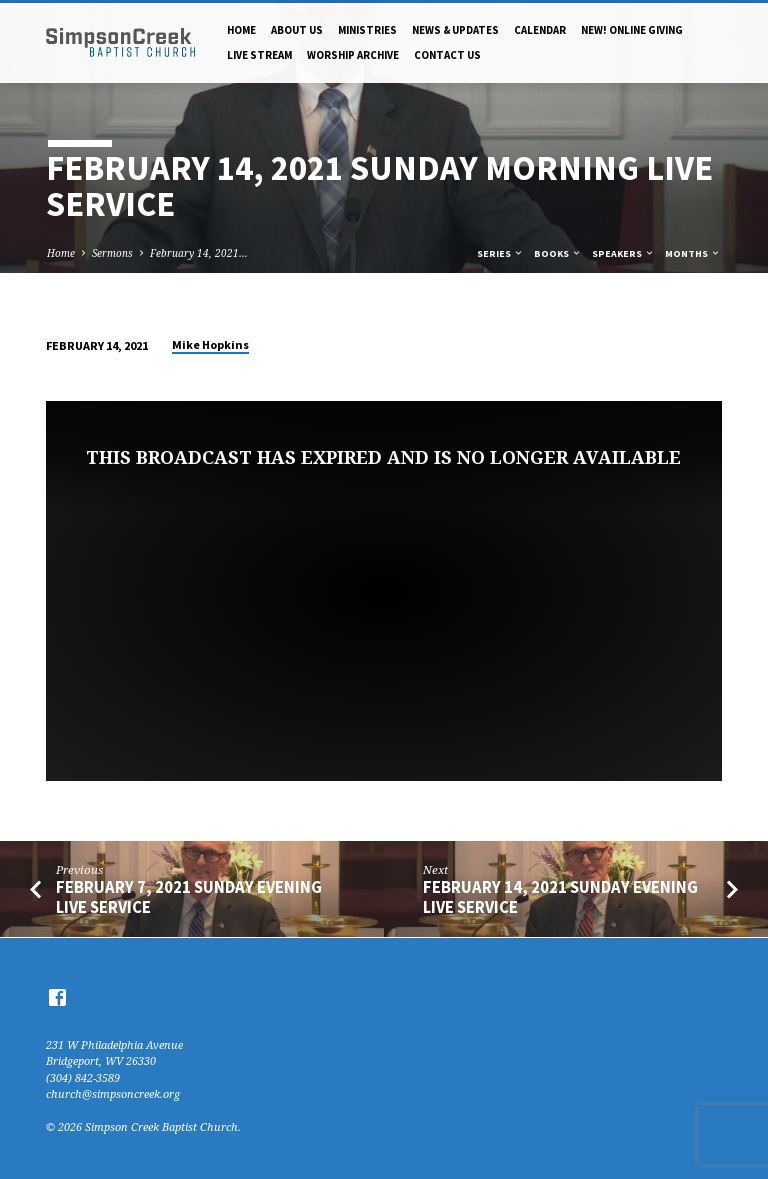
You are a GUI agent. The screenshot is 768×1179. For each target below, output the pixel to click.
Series (500, 253)
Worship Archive (353, 55)
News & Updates (455, 30)
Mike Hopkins (210, 344)
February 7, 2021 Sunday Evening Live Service (189, 897)
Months (693, 253)
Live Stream (259, 55)
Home (241, 30)
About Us (297, 30)
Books (558, 253)
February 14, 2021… (199, 253)
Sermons (112, 253)
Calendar (540, 30)
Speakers (623, 253)
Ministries (367, 30)
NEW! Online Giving (632, 30)
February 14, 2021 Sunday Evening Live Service (560, 897)
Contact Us (447, 55)
